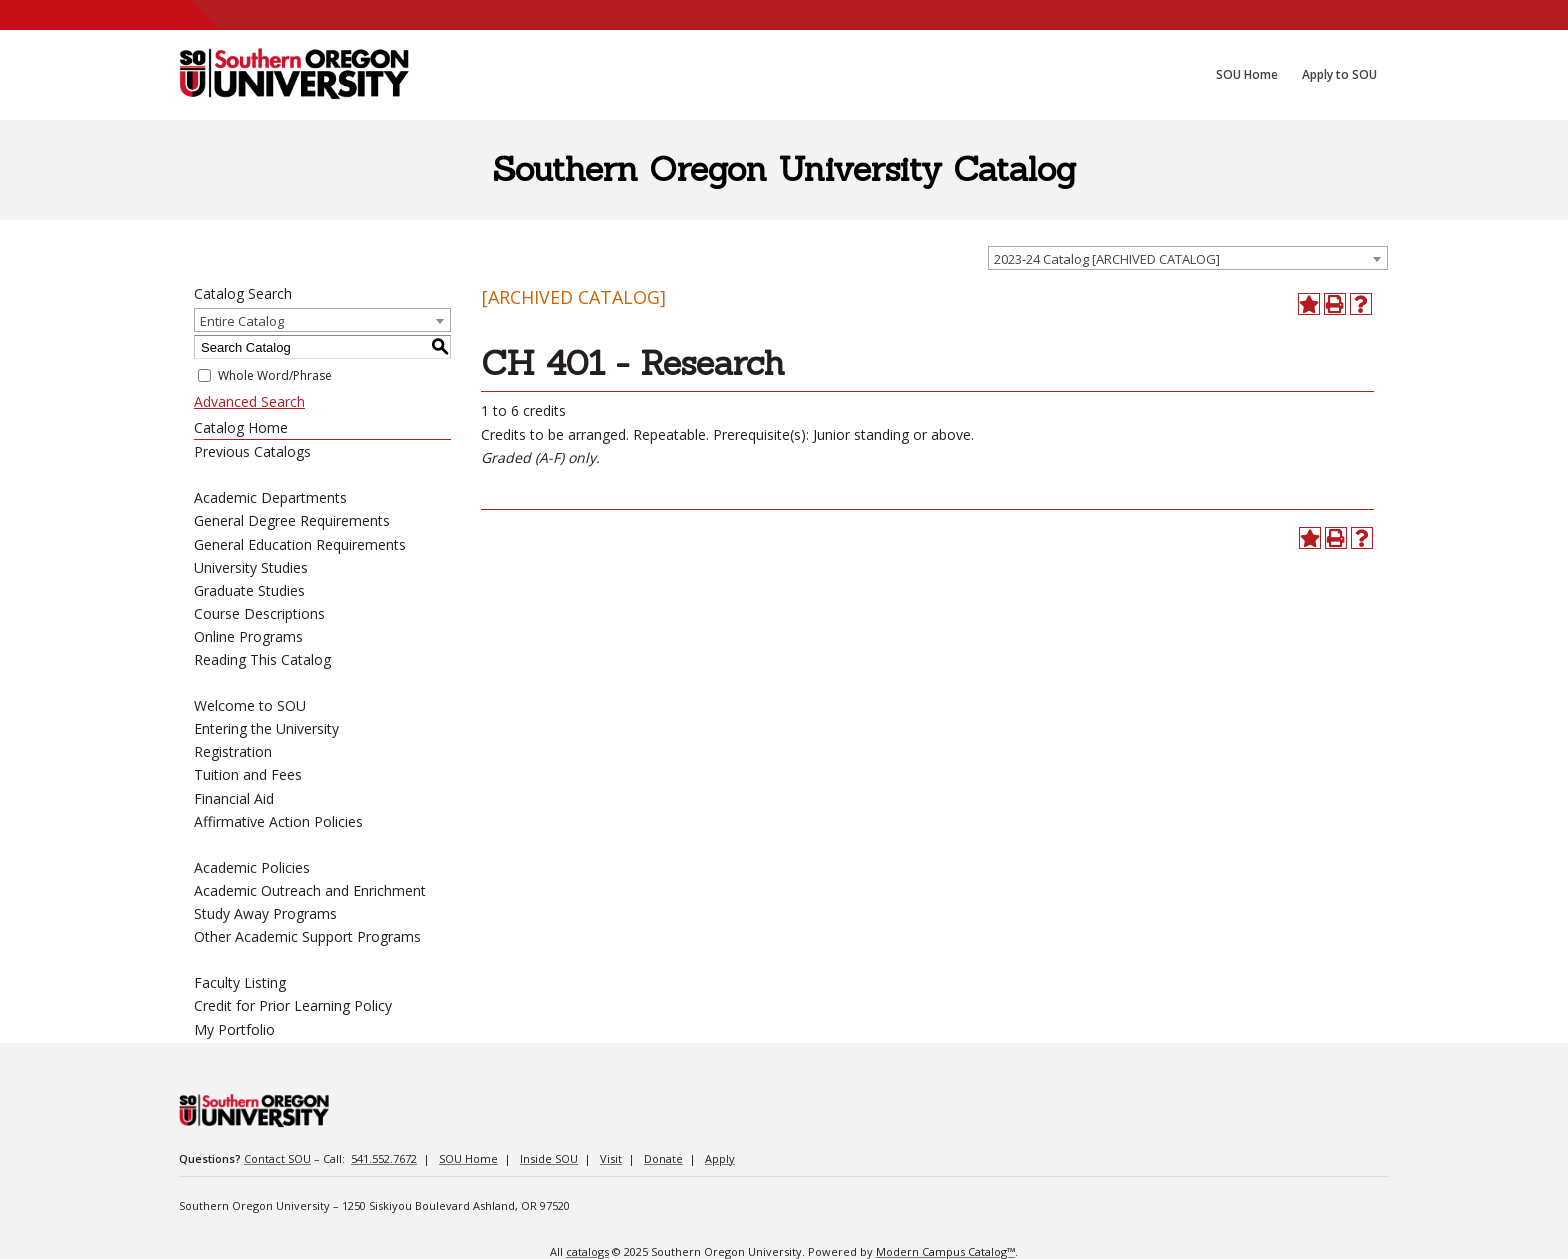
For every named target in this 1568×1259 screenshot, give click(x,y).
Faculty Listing (240, 982)
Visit (611, 1158)
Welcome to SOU (250, 705)
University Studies (251, 567)
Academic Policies (252, 867)
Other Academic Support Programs (307, 936)
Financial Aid (234, 798)
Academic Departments (270, 497)
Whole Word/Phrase (275, 375)
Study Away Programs (265, 913)
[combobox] (1188, 258)
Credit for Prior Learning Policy (293, 1005)
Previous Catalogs (252, 451)
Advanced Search (249, 401)
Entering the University (266, 728)
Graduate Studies (249, 590)
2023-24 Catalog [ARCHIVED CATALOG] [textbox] (1107, 259)
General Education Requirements (300, 544)
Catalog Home (241, 427)
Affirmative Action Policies (278, 821)
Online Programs (248, 636)
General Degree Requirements (292, 520)
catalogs (587, 1251)
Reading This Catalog (262, 659)
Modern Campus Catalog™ (945, 1251)
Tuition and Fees (248, 774)
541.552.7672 (384, 1158)
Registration (233, 751)
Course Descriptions (259, 613)
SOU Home (468, 1158)
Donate (663, 1158)
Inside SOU (549, 1158)
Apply (720, 1158)
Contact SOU (277, 1158)
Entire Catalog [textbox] (242, 321)
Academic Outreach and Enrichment (310, 890)
